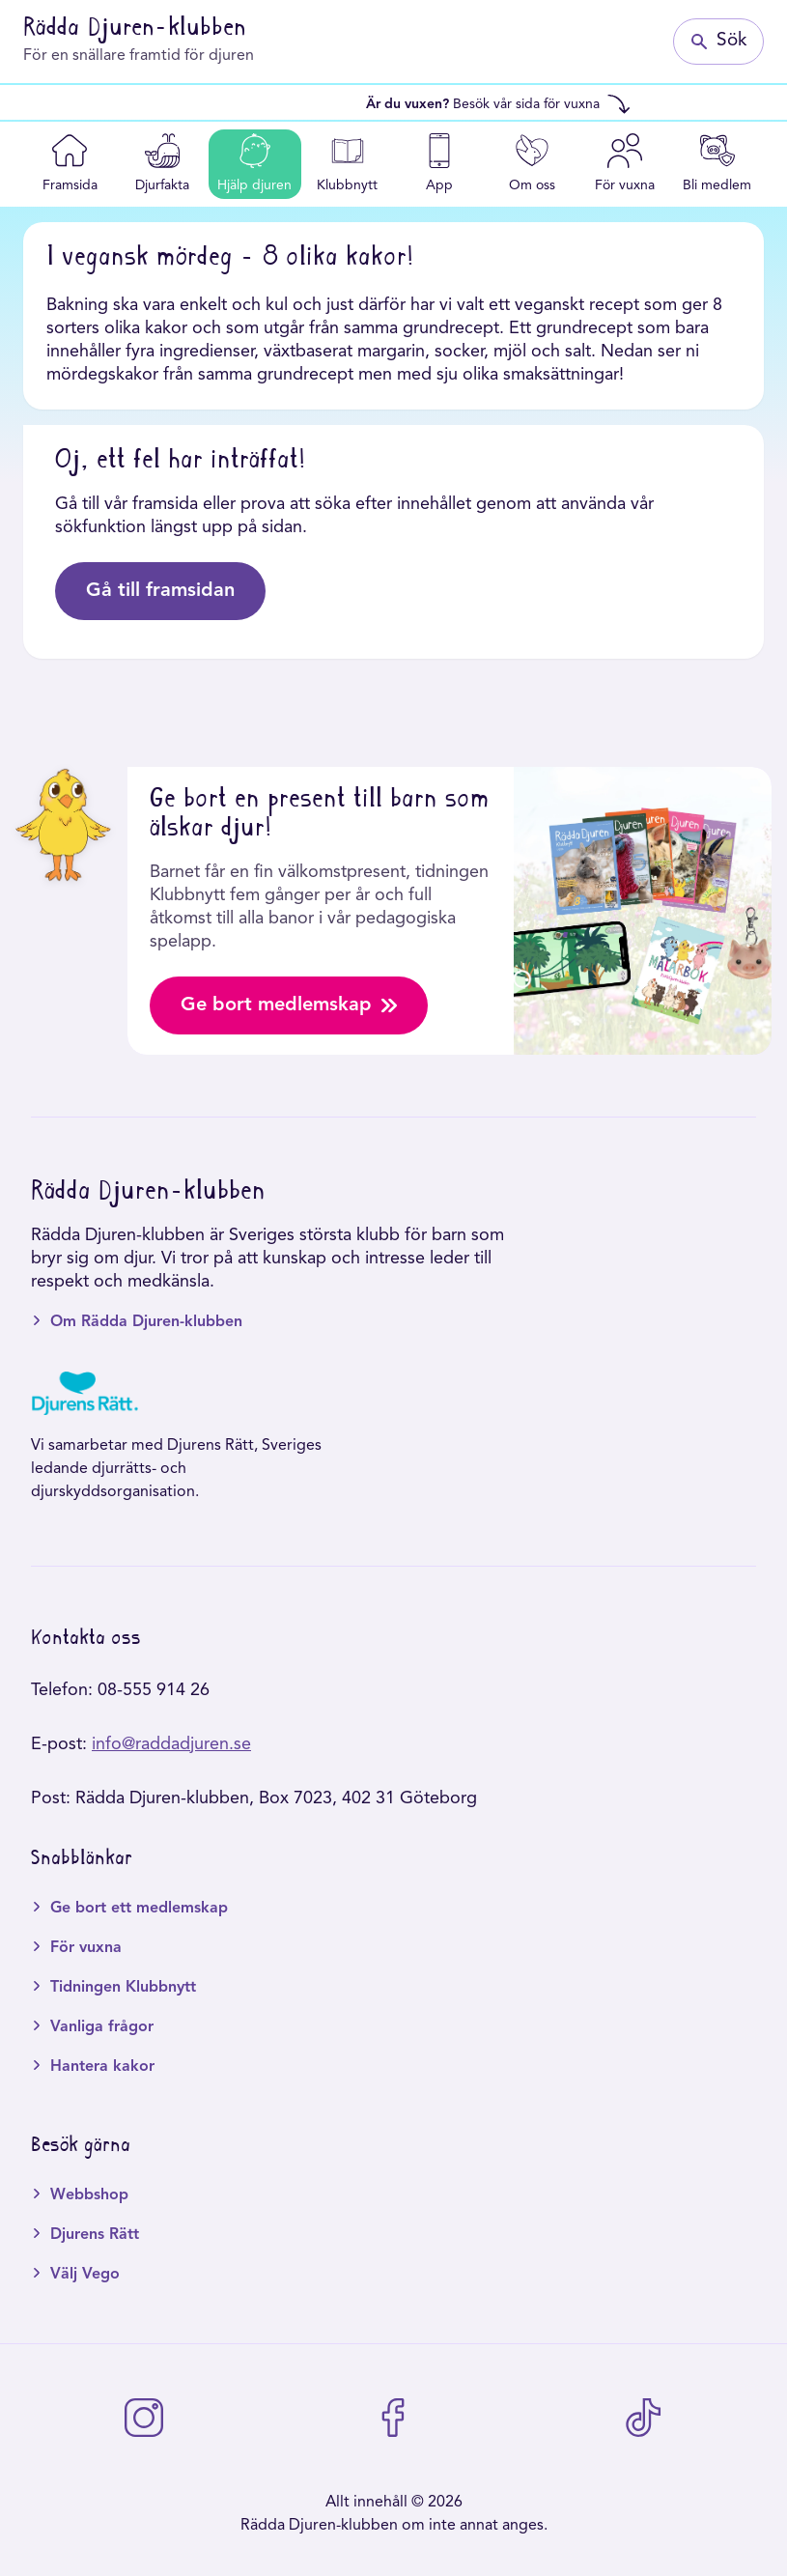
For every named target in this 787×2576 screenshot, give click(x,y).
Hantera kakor (102, 2067)
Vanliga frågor (102, 2027)
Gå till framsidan (160, 591)
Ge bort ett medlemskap (139, 1908)
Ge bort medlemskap (289, 1005)
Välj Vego (85, 2274)
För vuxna (86, 1948)
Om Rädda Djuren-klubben (146, 1322)
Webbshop (89, 2195)
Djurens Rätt (94, 2235)
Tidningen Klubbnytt (123, 1988)
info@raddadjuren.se (171, 1744)
